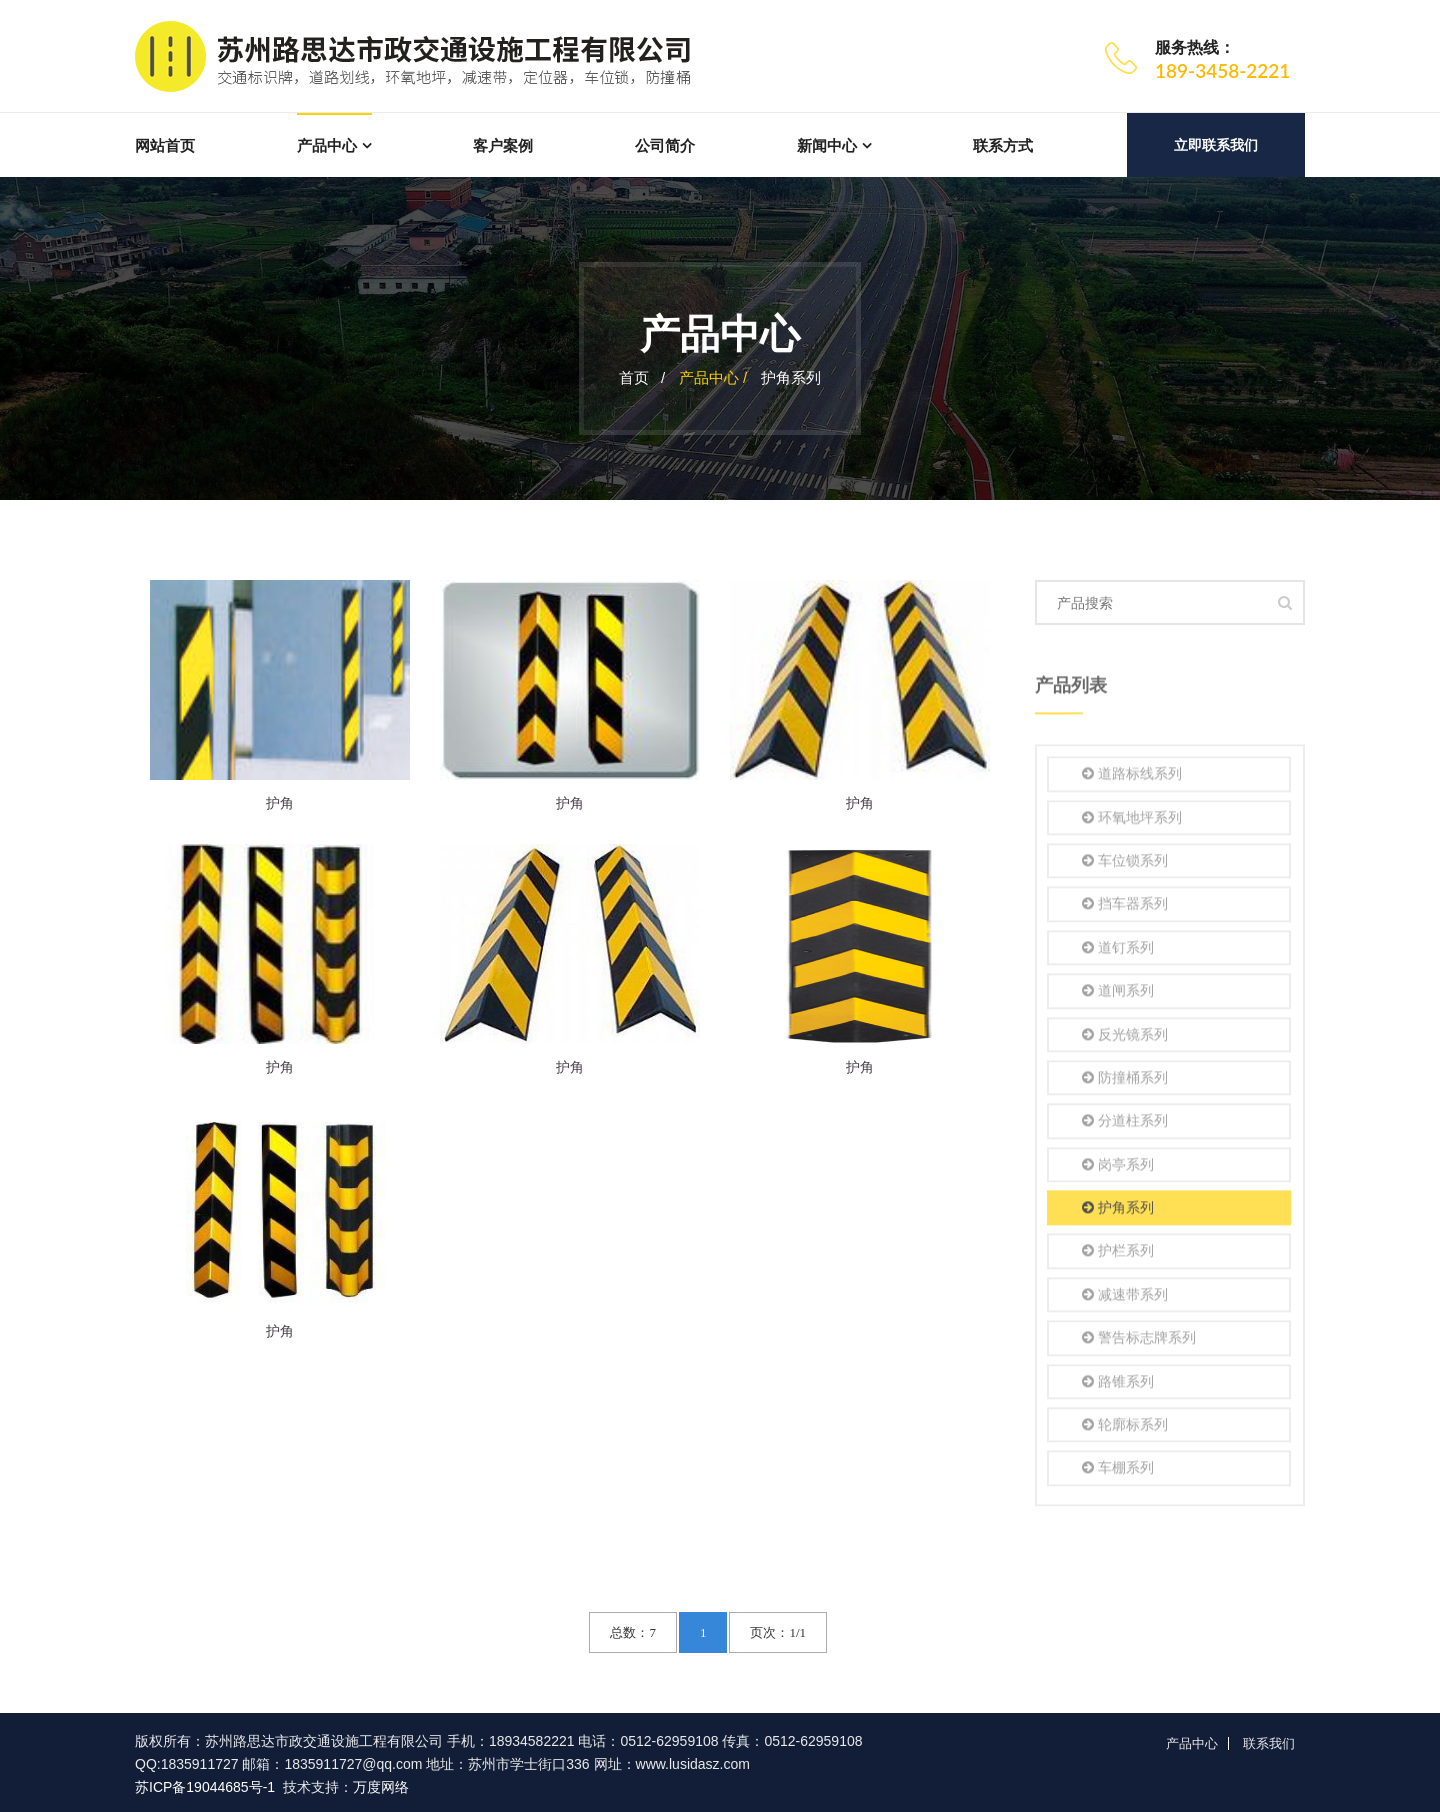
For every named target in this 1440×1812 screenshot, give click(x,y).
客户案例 (503, 145)
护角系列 (791, 377)
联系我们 (1269, 1743)
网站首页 (165, 145)
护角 (280, 803)
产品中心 (327, 145)
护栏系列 (1118, 1255)
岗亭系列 (1118, 1168)
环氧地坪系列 (1132, 821)
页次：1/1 (778, 1632)
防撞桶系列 (1125, 1081)
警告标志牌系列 (1139, 1341)
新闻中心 (827, 145)
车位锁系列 (1125, 864)
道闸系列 (1118, 994)
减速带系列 (1125, 1298)
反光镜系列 (1125, 1038)
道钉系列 (1118, 951)
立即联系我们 (1216, 145)
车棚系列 (1118, 1472)
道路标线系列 (1132, 777)
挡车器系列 (1125, 908)
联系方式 (1003, 145)
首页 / (642, 377)
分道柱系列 (1125, 1124)
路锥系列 (1118, 1385)
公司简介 (665, 145)
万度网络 (381, 1787)
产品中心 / (715, 377)
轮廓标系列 (1125, 1428)
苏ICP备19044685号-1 (205, 1787)
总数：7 (633, 1632)
